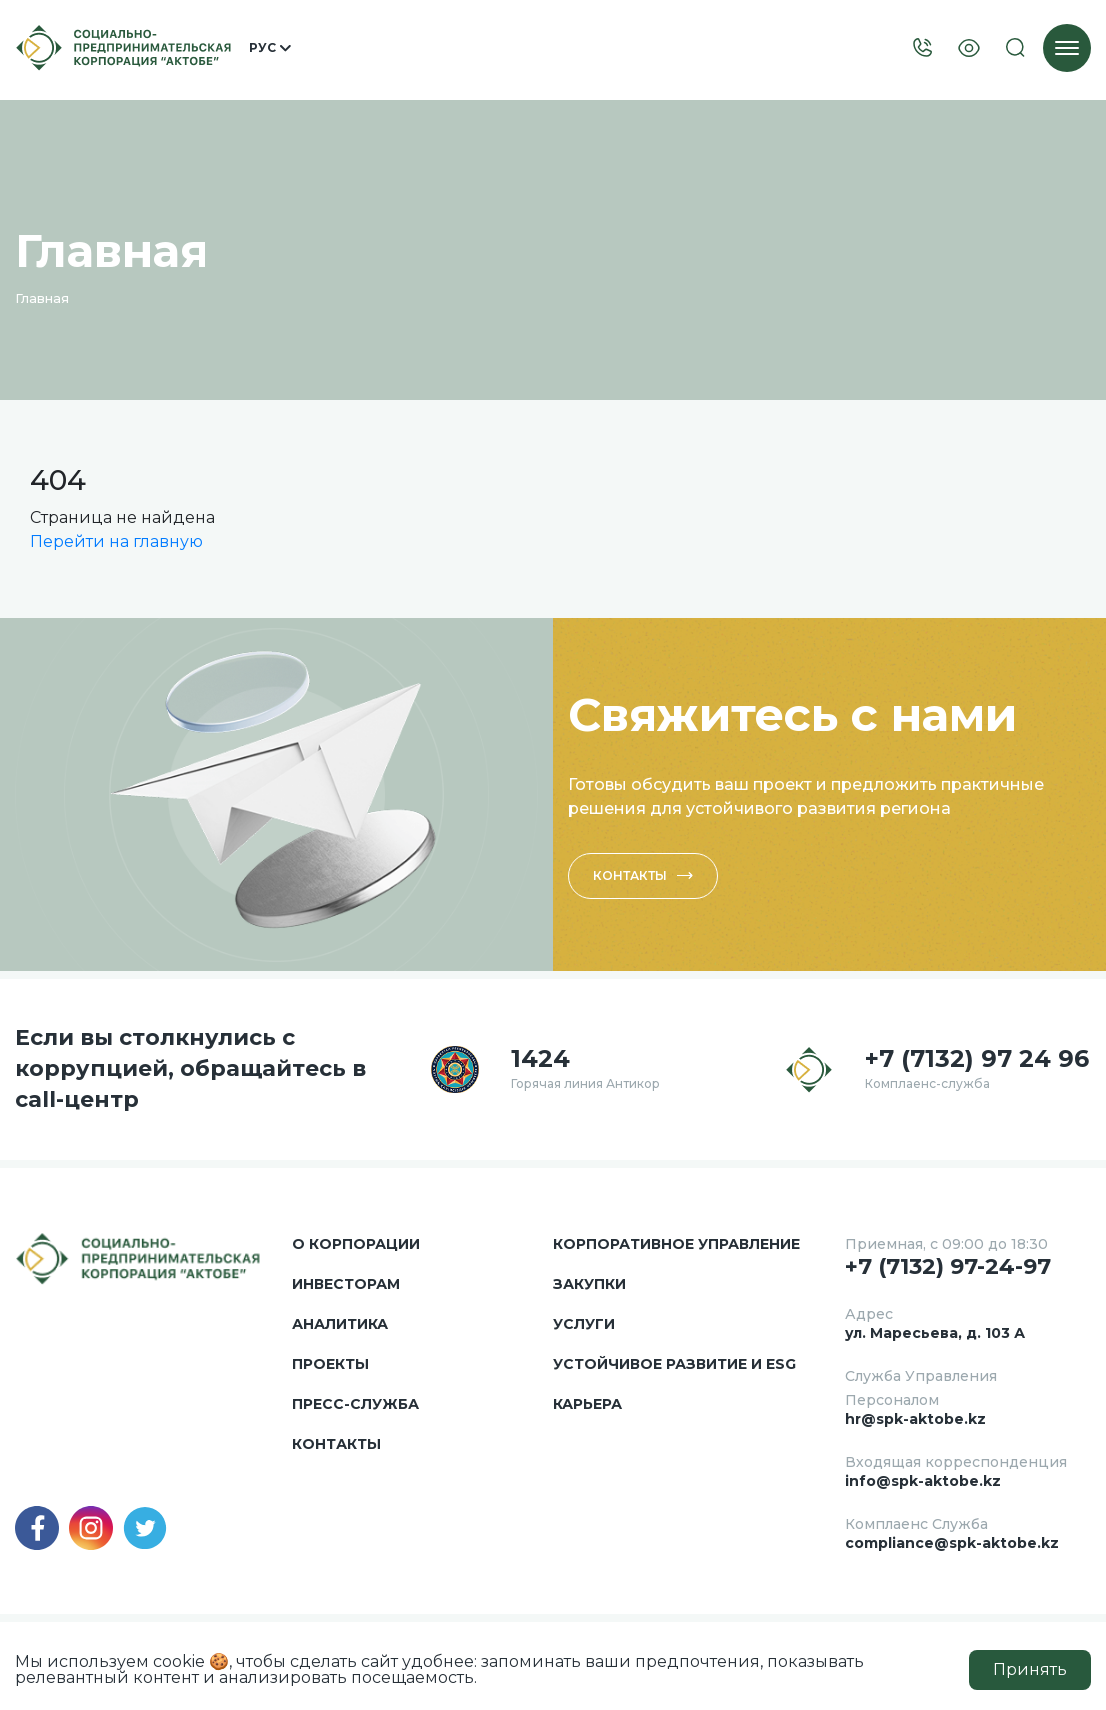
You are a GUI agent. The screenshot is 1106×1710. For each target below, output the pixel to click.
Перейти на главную (116, 541)
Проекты (330, 1364)
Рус (270, 48)
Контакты (643, 875)
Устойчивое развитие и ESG (674, 1364)
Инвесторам (346, 1284)
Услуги (584, 1324)
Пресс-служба (355, 1404)
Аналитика (340, 1324)
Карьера (587, 1404)
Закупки (589, 1284)
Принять (1030, 1669)
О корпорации (356, 1244)
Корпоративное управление (676, 1244)
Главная (42, 298)
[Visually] (969, 48)
